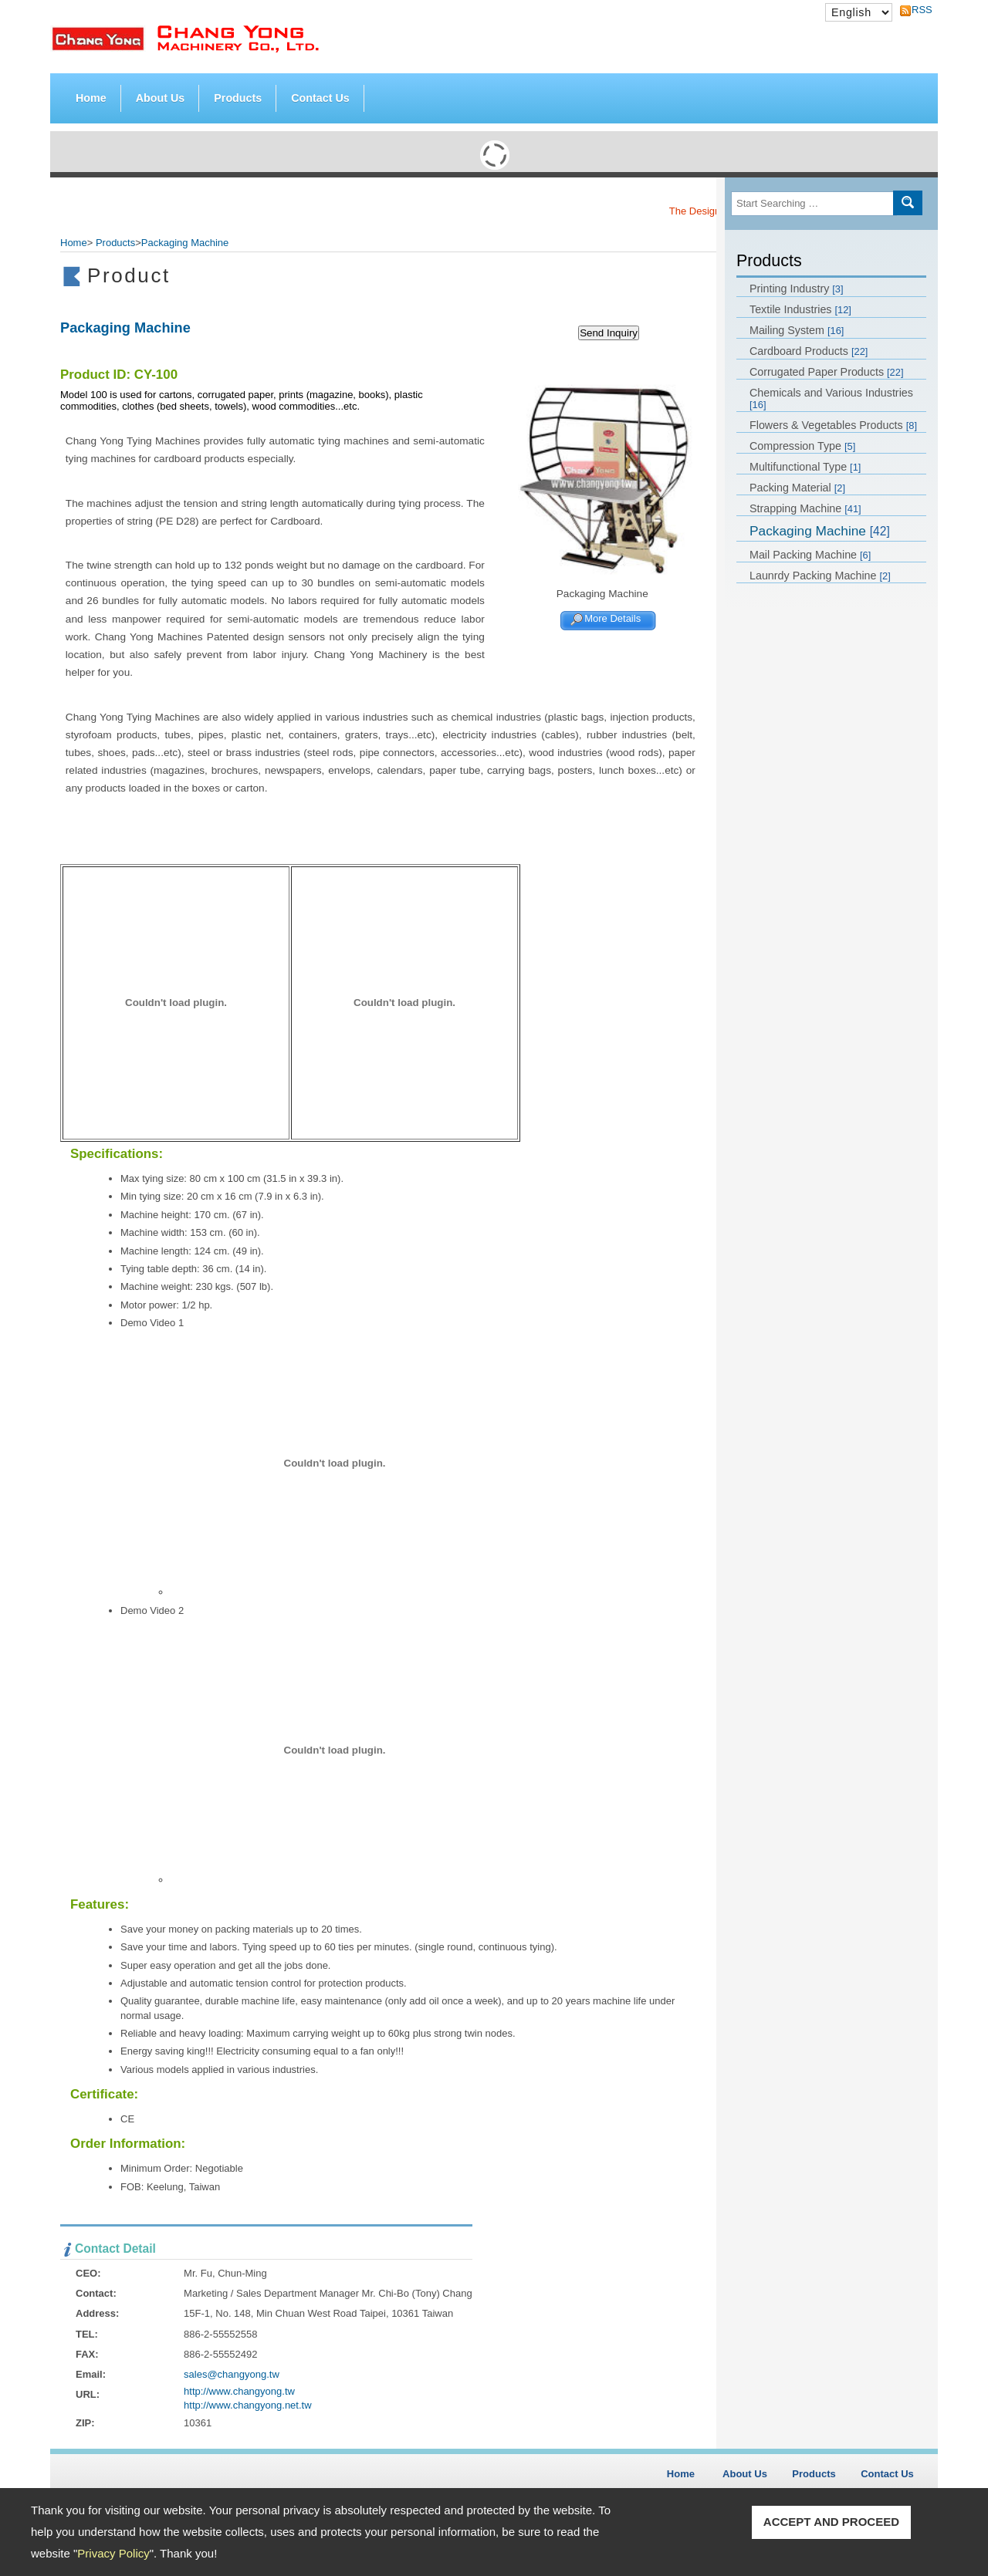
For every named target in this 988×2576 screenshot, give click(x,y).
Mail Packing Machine (810, 555)
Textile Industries (800, 309)
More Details (612, 619)
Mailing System (796, 330)
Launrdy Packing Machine (820, 575)
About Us (160, 98)
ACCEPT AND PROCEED (831, 2521)
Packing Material (797, 487)
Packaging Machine (819, 530)
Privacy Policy (113, 2553)
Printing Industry (796, 288)
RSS (918, 9)
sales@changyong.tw (231, 2374)
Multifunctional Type (805, 467)
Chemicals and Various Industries (831, 398)
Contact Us (320, 98)
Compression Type (802, 446)
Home (91, 98)
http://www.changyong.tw (239, 2391)
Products (238, 94)
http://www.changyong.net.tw (247, 2405)
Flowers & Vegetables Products (833, 425)
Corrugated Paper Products (826, 372)
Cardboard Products (808, 351)
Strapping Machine (805, 508)
